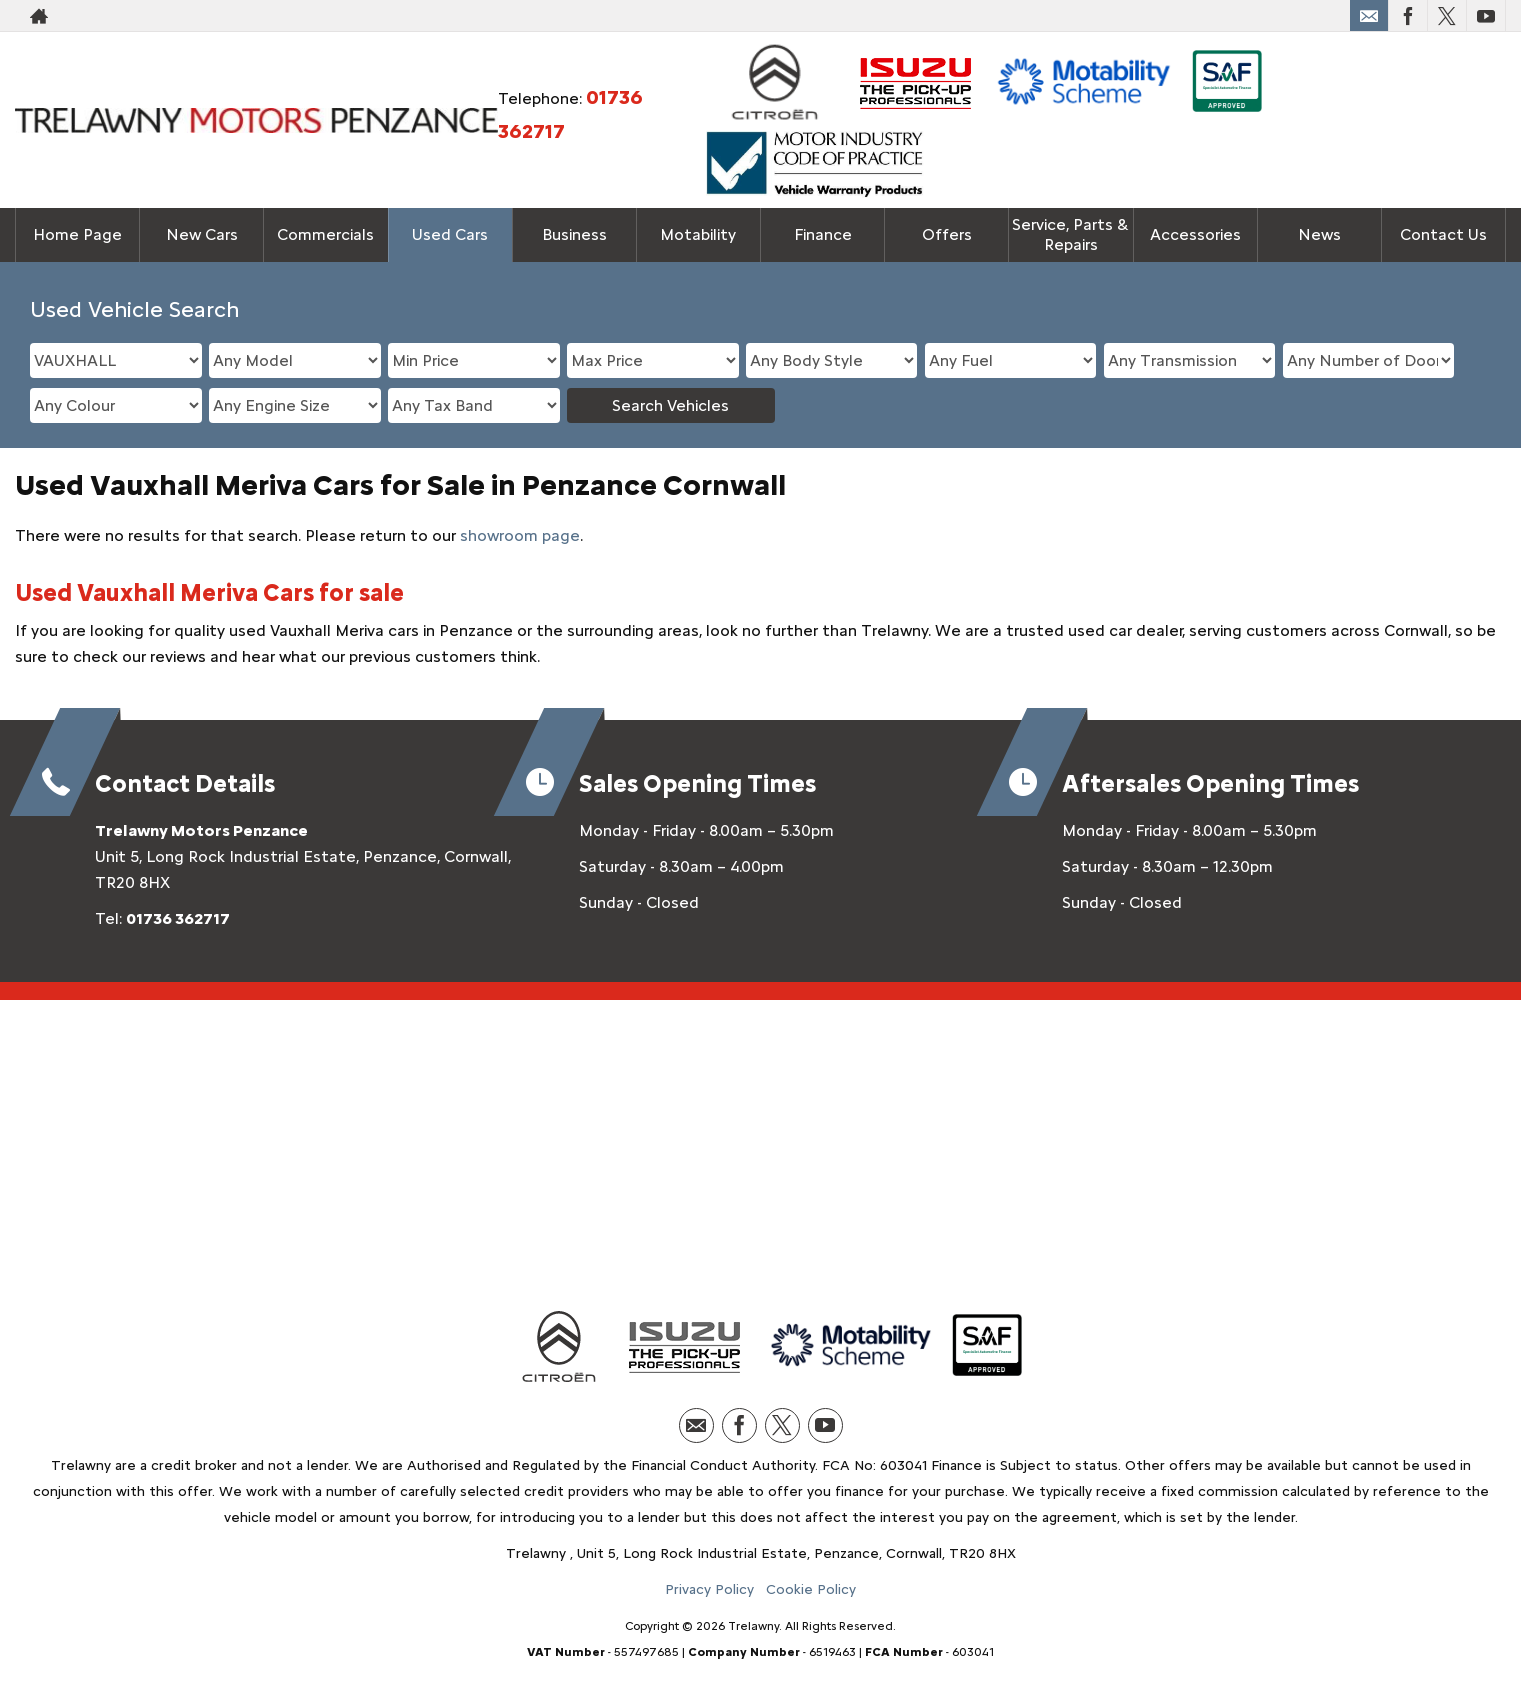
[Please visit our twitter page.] (1446, 16)
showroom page (520, 535)
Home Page (77, 234)
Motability (698, 234)
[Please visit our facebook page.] (1407, 16)
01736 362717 (178, 918)
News (1319, 234)
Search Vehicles (670, 405)
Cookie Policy (811, 1589)
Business (574, 234)
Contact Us (1443, 234)
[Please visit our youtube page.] (1485, 16)
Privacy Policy (709, 1589)
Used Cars (450, 234)
